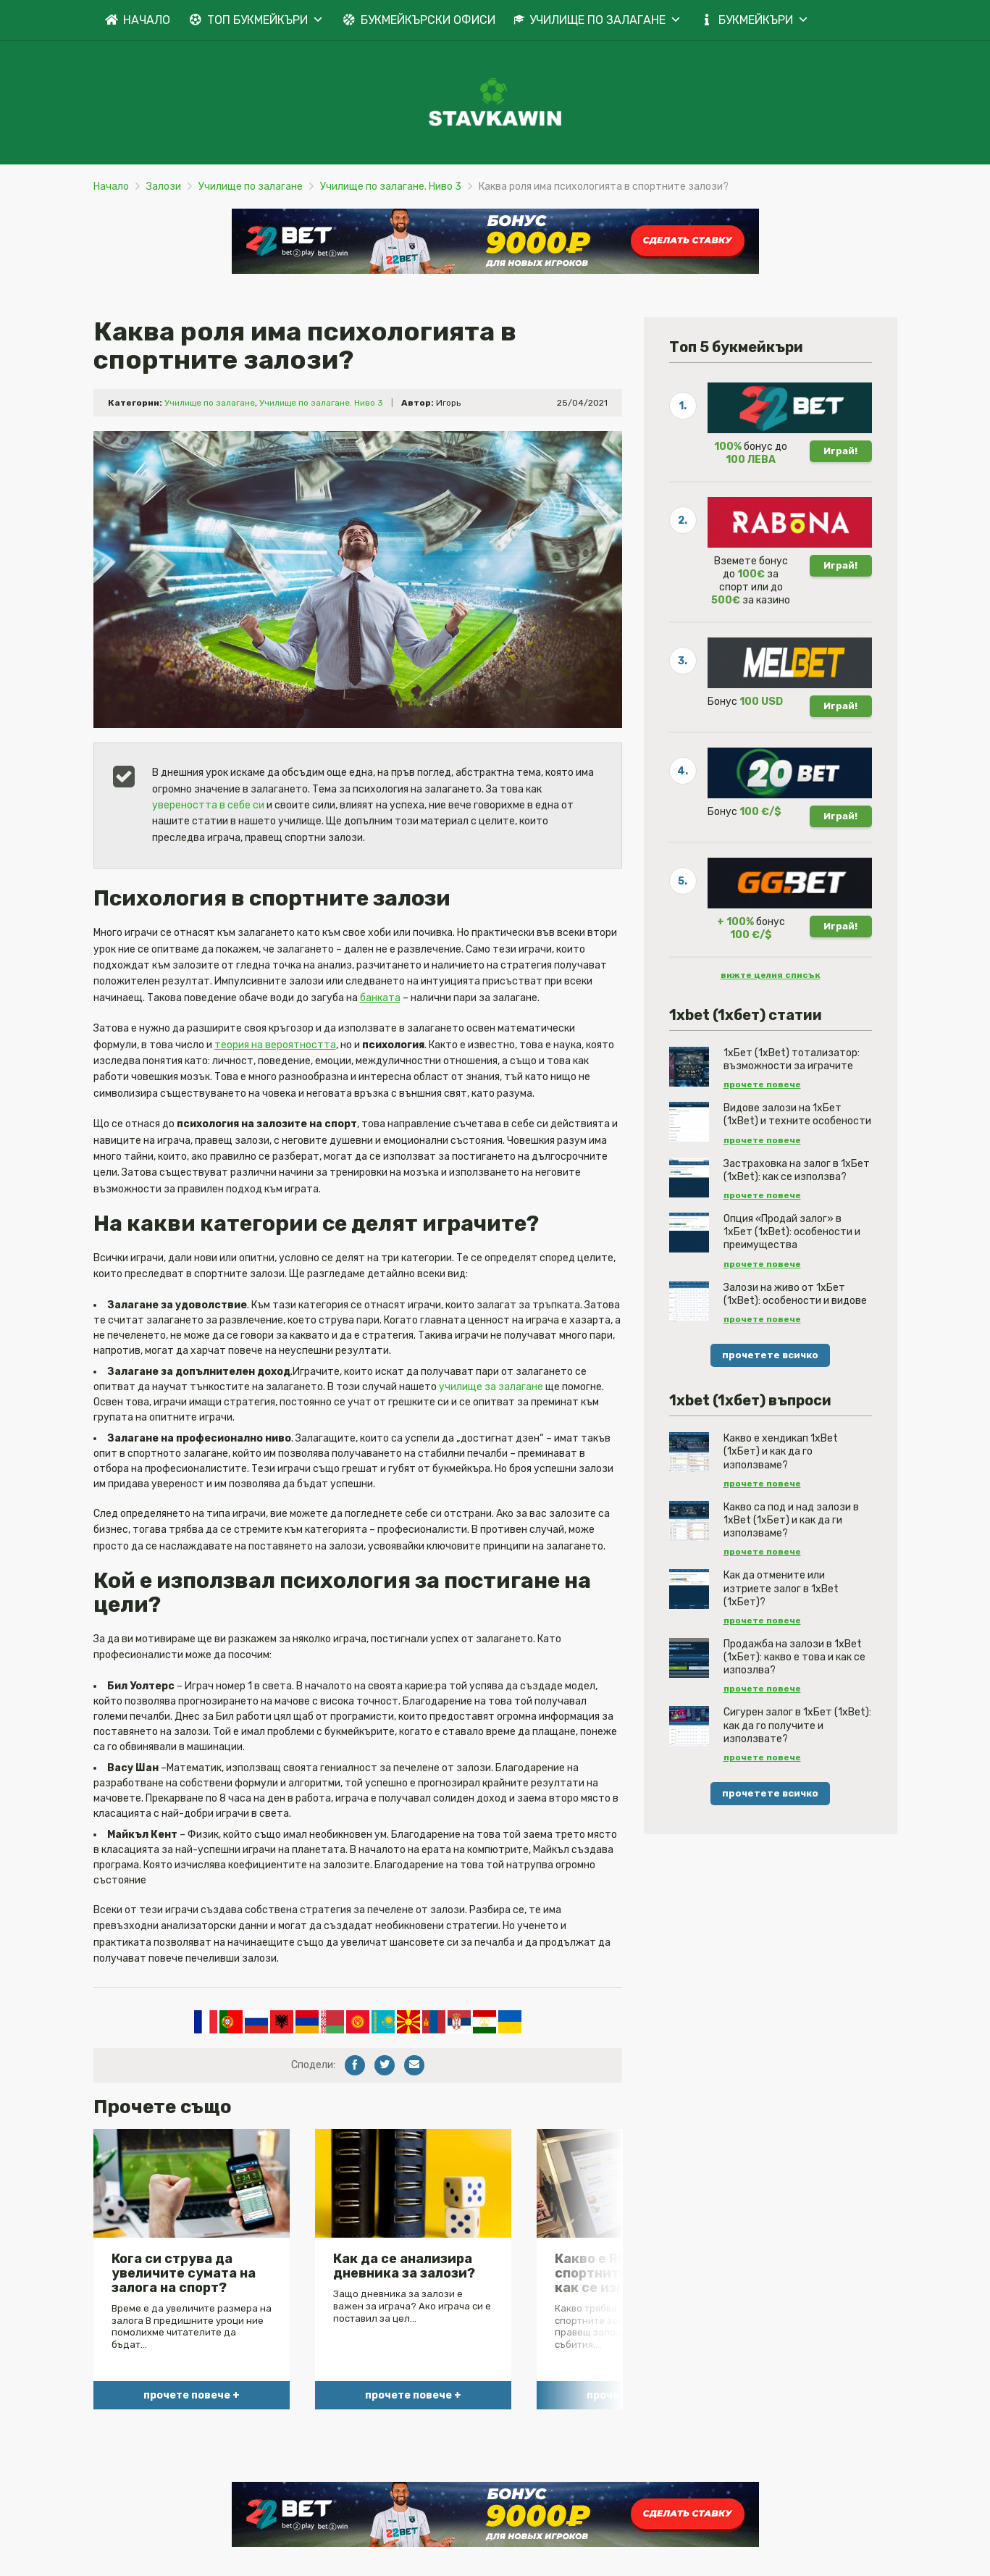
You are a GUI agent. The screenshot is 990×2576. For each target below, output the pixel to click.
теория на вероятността (275, 1045)
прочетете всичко (770, 1355)
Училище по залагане (250, 186)
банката (380, 998)
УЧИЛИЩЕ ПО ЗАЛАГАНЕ (605, 20)
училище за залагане (491, 1387)
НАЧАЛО (146, 20)
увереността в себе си (208, 805)
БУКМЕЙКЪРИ (763, 20)
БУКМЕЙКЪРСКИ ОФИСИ (428, 20)
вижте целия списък (771, 975)
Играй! (840, 451)
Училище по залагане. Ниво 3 (390, 186)
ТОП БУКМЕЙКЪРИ (265, 20)
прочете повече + (191, 2395)
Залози (163, 186)
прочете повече (762, 1084)
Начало (111, 186)
